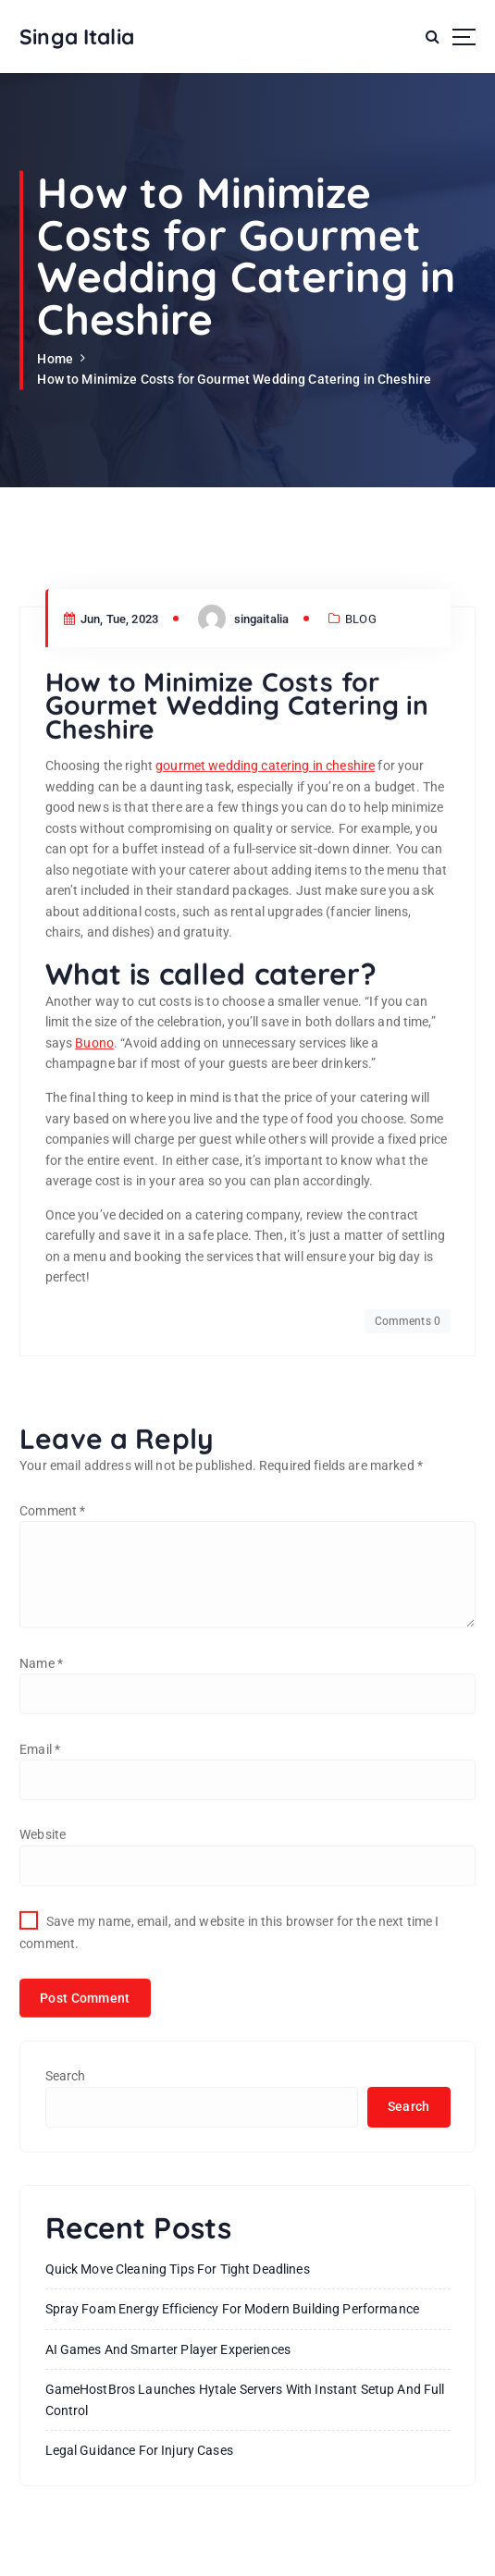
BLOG (361, 737)
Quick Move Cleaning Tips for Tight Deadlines (177, 2269)
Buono (94, 1162)
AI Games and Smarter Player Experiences (168, 2349)
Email (39, 1867)
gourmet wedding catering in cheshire (265, 884)
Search (65, 2075)
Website (42, 1953)
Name (41, 1781)
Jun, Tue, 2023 (111, 737)
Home (55, 358)
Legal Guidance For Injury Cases (139, 2450)
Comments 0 (407, 1440)
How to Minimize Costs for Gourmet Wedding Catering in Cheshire (234, 379)
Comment (52, 1629)
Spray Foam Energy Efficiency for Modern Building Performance (232, 2308)
